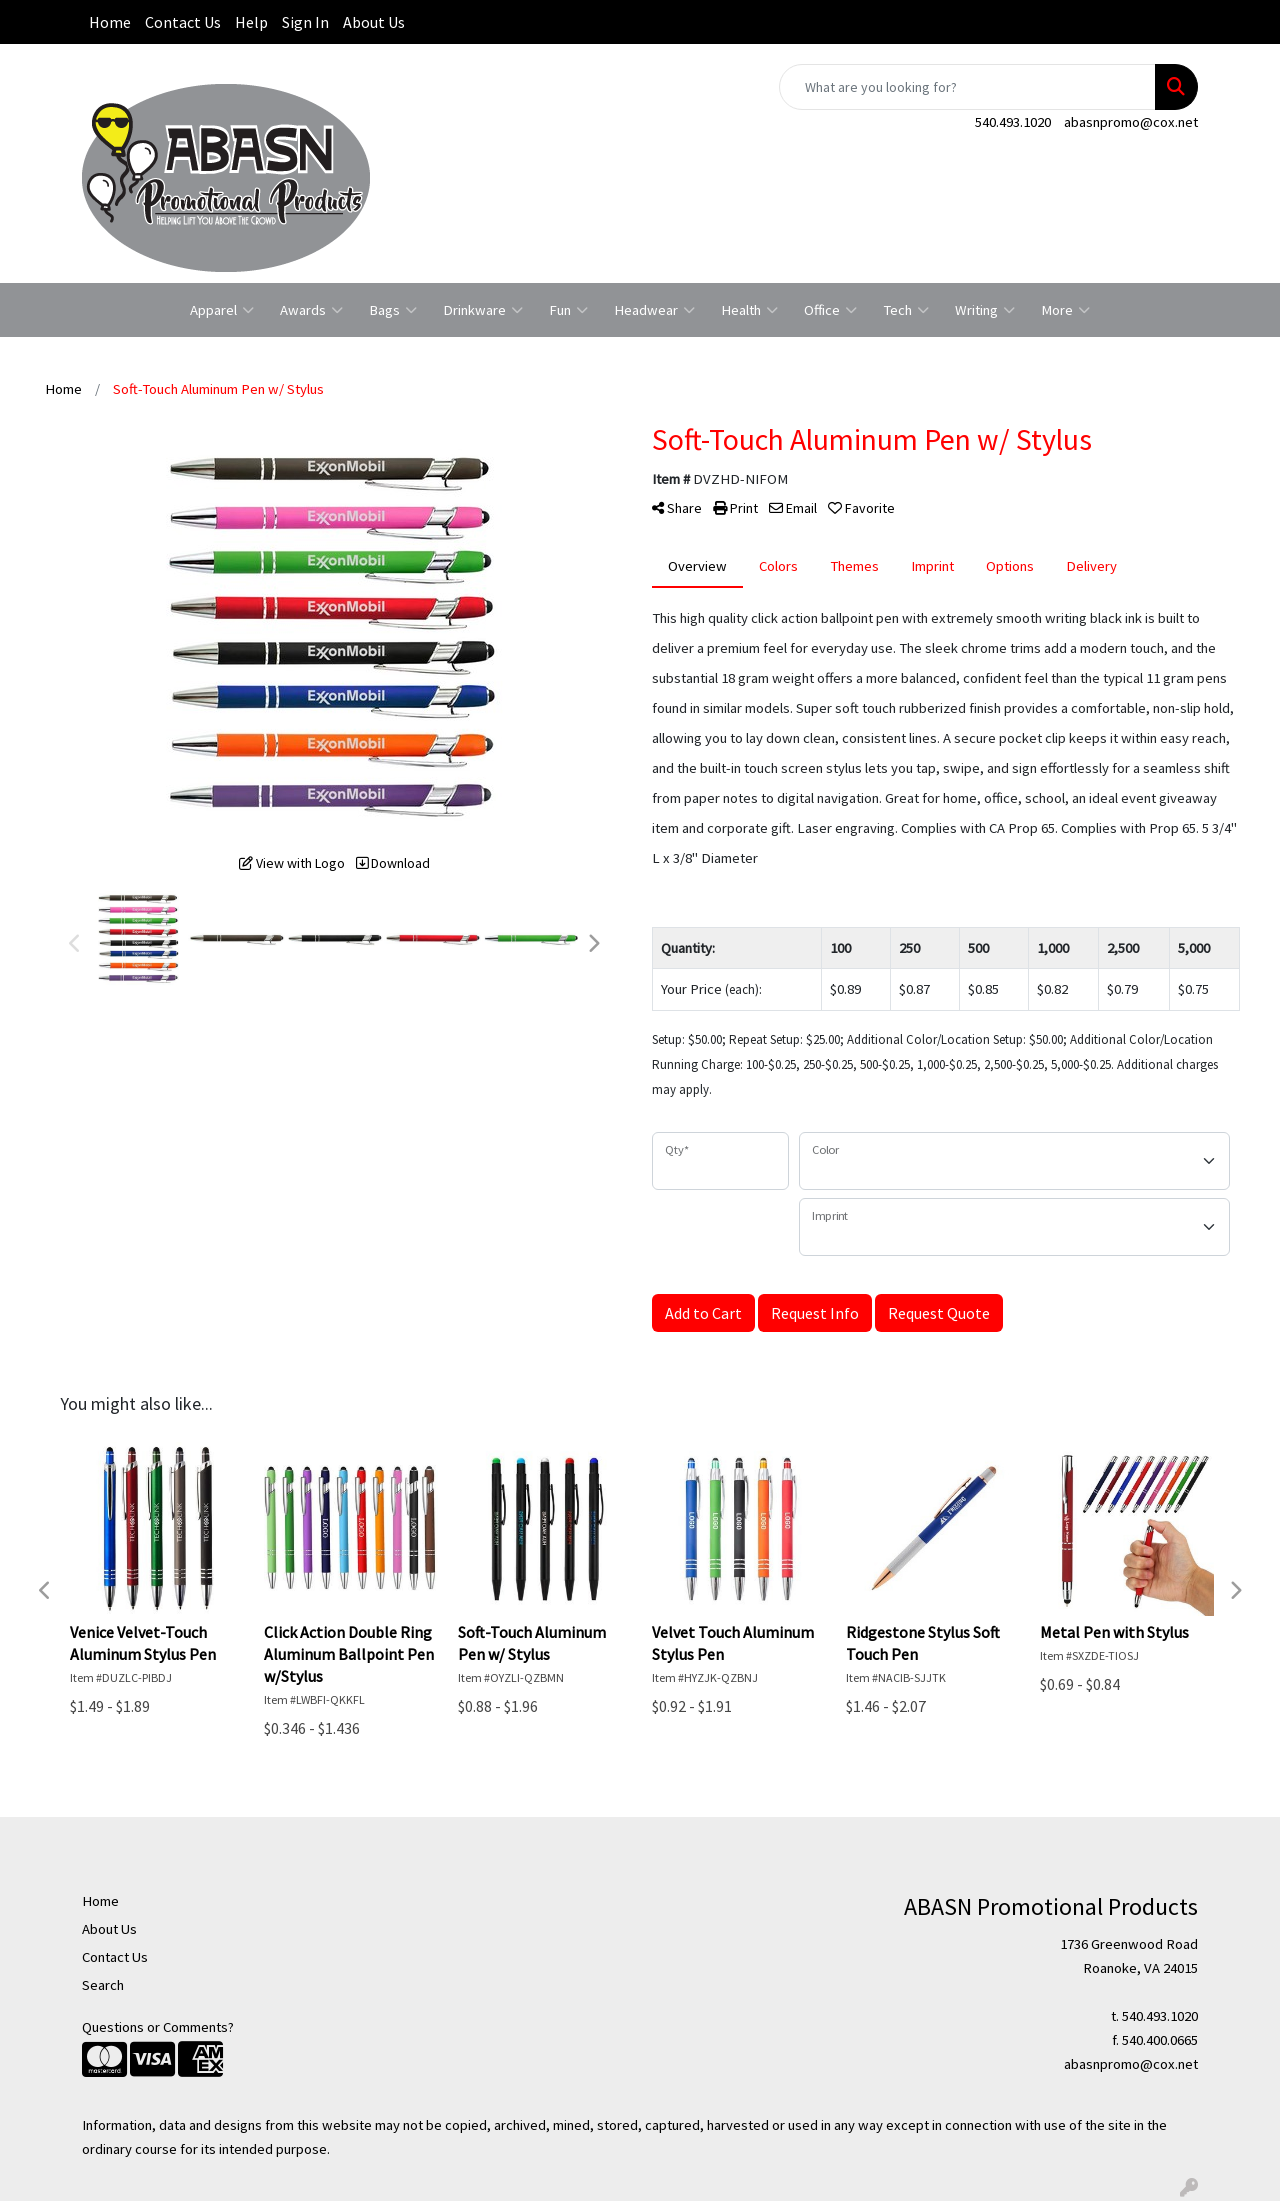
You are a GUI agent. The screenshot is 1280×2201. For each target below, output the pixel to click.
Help (251, 22)
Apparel (222, 310)
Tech (906, 310)
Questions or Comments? (158, 2027)
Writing (985, 310)
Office (830, 310)
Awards (311, 310)
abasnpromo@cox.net (1131, 122)
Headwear (654, 310)
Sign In (305, 22)
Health (749, 310)
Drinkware (483, 310)
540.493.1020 (1013, 122)
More (1065, 310)
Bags (393, 310)
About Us (374, 22)
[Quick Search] (967, 87)
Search (103, 1985)
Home (110, 22)
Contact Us (183, 22)
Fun (568, 310)
